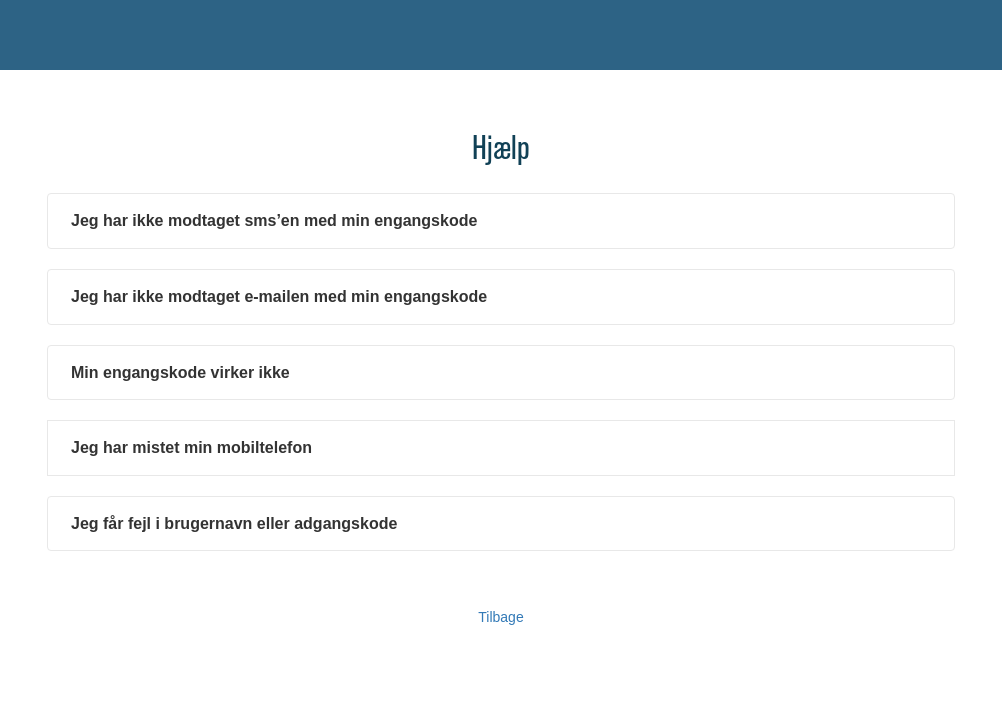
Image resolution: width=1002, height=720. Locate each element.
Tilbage (500, 617)
